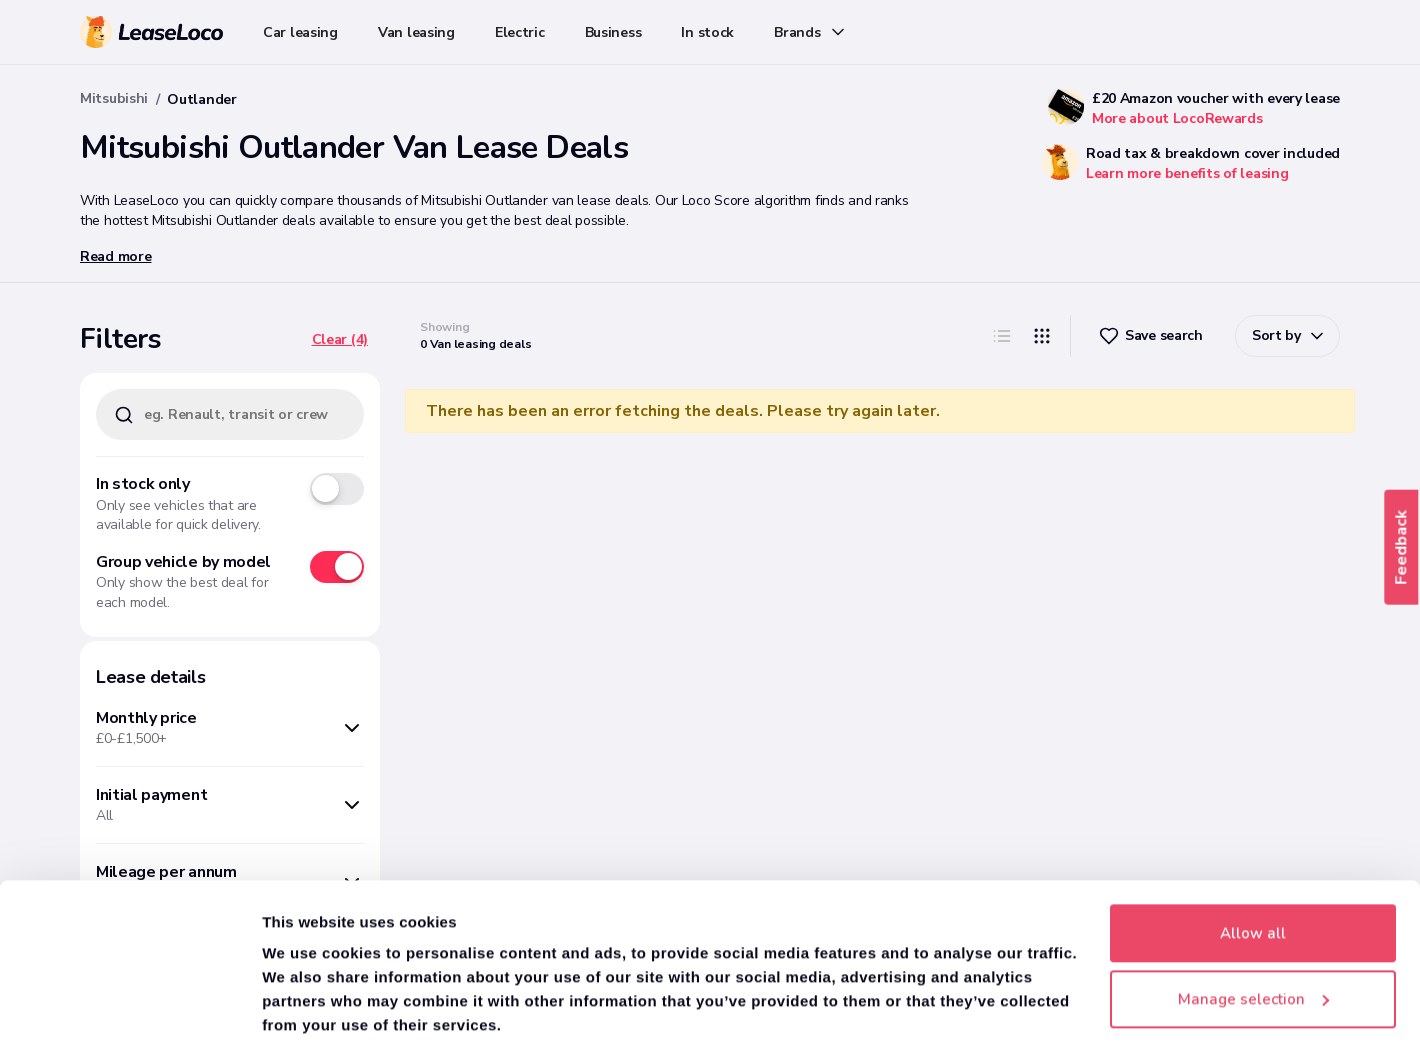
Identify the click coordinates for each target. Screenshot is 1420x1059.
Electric (520, 32)
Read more (115, 256)
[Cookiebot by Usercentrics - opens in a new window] (129, 1020)
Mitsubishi (114, 98)
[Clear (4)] (340, 340)
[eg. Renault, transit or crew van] (230, 415)
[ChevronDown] (1287, 336)
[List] (1002, 336)
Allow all (1253, 873)
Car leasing (300, 32)
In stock (707, 32)
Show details (310, 1020)
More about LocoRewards (1177, 118)
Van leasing (416, 32)
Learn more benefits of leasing (1187, 173)
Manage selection (1253, 938)
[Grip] (1042, 336)
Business (613, 32)
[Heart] (1153, 336)
